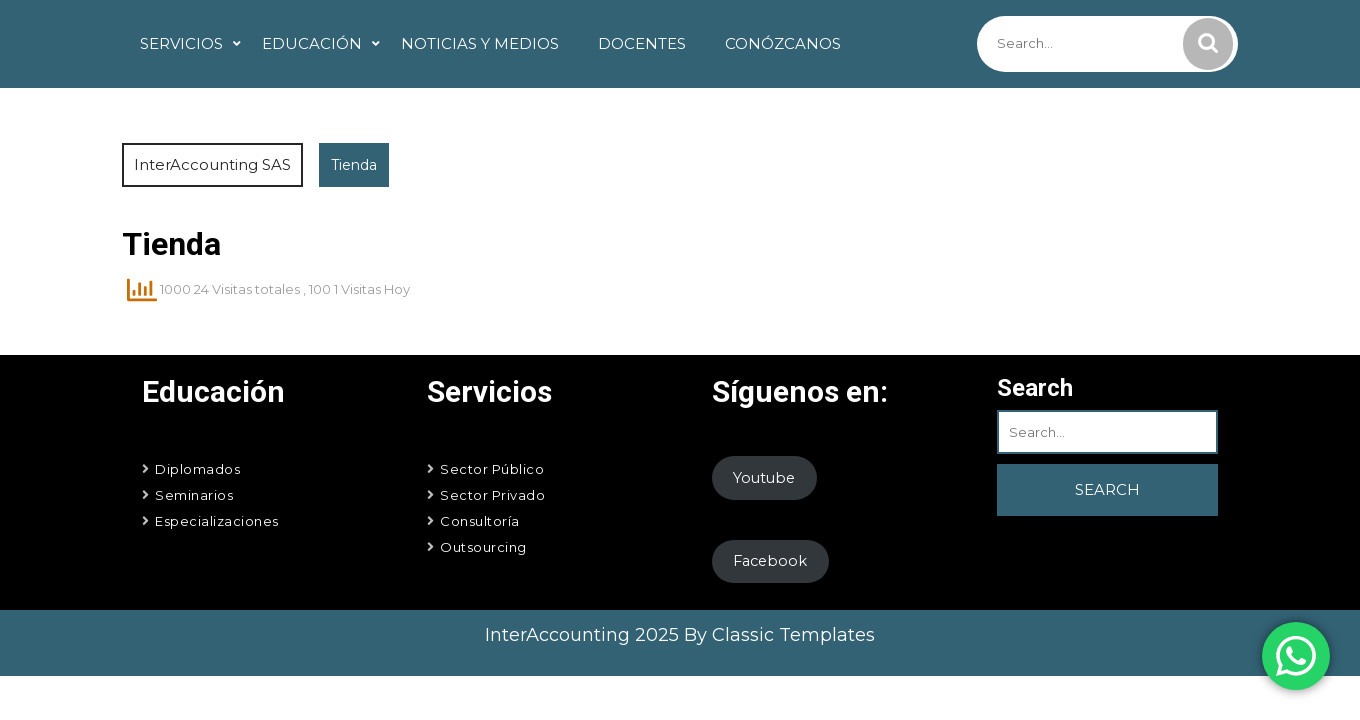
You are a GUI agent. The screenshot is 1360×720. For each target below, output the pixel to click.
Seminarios (194, 495)
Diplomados (197, 469)
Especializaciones (217, 521)
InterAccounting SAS (212, 164)
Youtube (764, 478)
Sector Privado (492, 495)
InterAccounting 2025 (584, 635)
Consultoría (480, 521)
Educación (312, 43)
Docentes (642, 43)
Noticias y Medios (480, 43)
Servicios (181, 43)
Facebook (770, 561)
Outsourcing (483, 547)
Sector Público (492, 469)
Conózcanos (783, 43)
